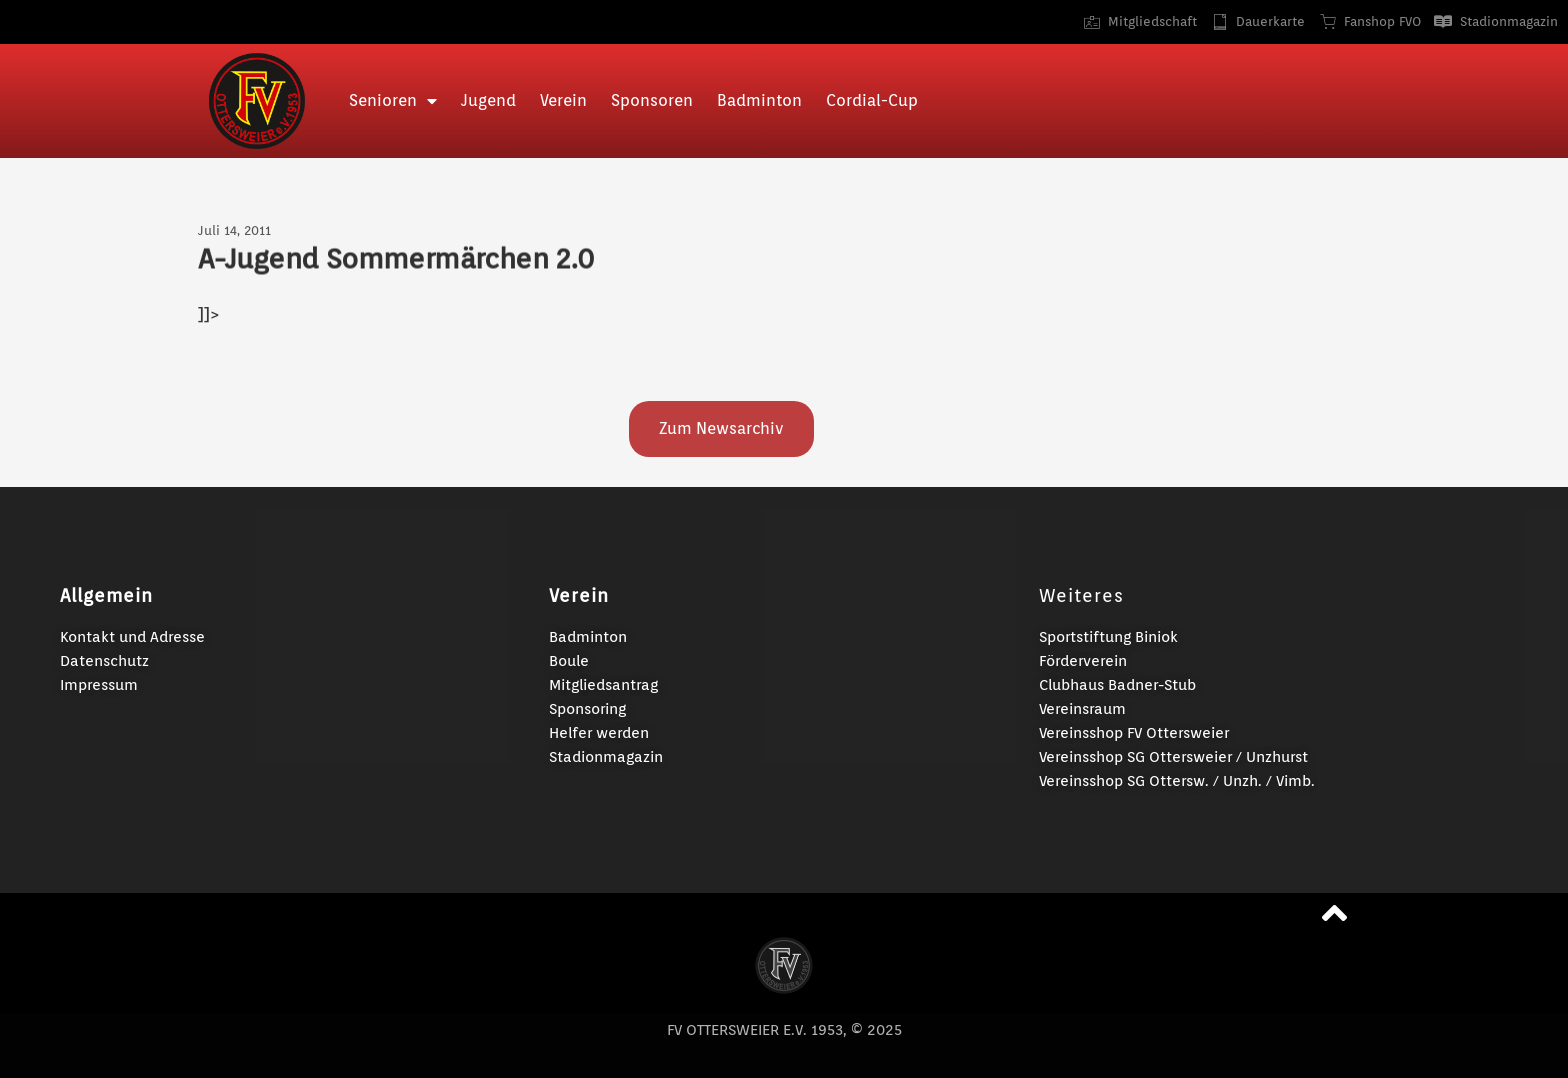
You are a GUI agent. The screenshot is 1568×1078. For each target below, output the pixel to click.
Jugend (488, 100)
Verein (563, 100)
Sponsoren (652, 100)
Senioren (393, 101)
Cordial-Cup (872, 100)
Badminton (759, 100)
